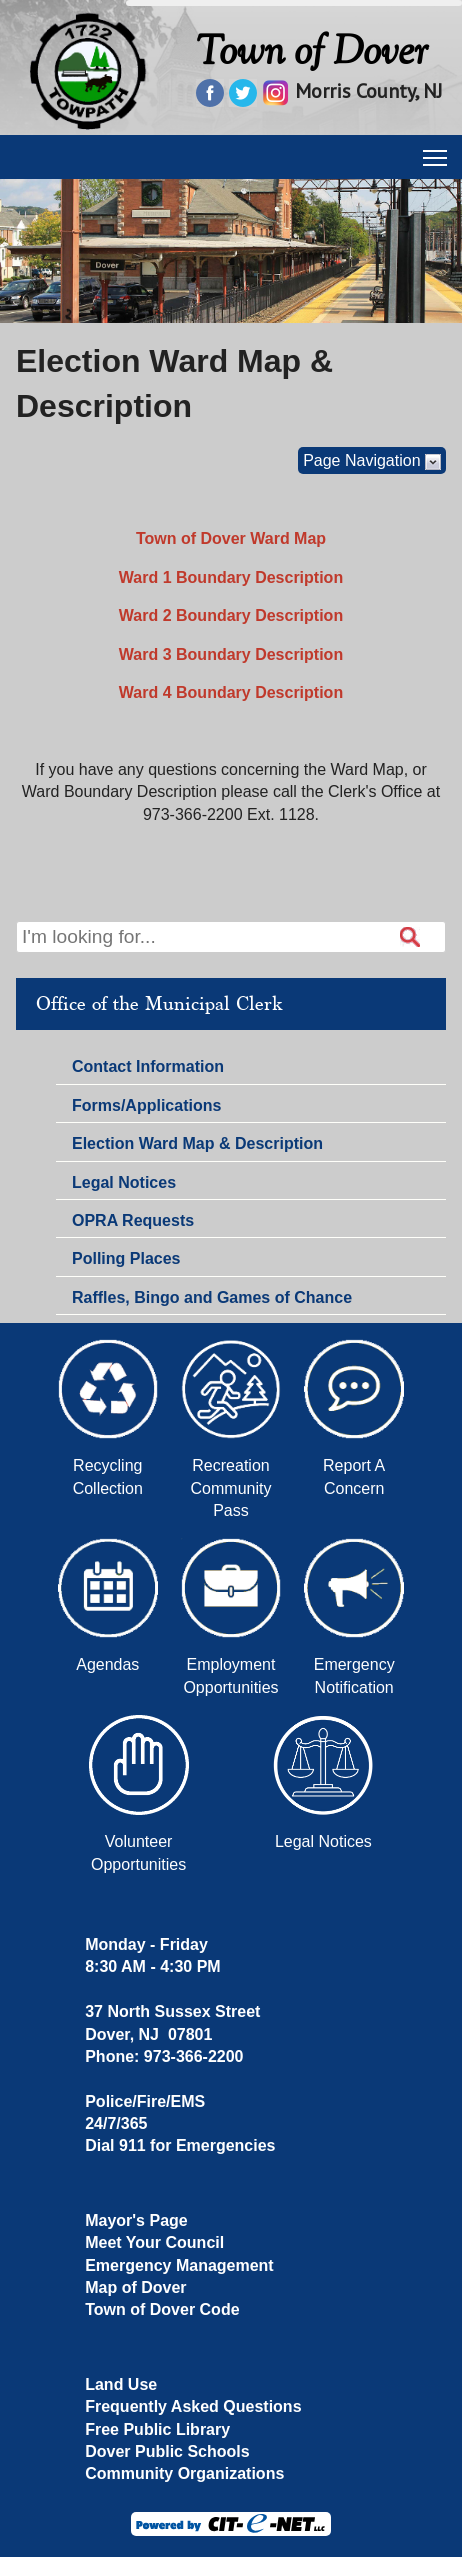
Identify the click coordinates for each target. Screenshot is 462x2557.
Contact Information (147, 1069)
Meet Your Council (154, 2242)
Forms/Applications (146, 1108)
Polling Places (126, 1258)
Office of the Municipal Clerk (159, 1004)
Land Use (121, 2384)
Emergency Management (179, 2265)
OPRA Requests (133, 1220)
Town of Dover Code (162, 2309)
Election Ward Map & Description (197, 1143)
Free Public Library (157, 2429)
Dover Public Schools (167, 2451)
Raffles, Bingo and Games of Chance (212, 1297)
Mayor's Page (136, 2220)
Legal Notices (124, 1182)
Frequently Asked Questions (193, 2406)
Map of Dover (135, 2287)
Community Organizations (184, 2473)
